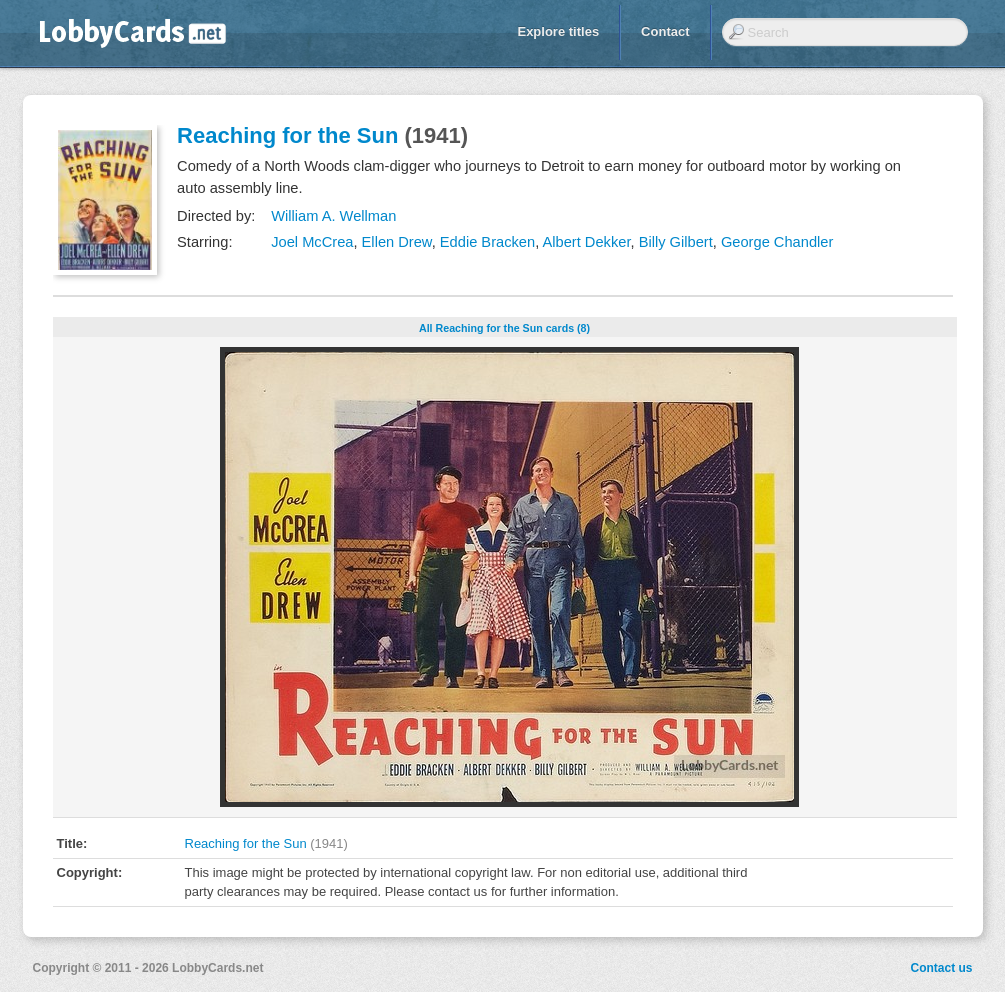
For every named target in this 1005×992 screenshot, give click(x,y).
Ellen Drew (397, 242)
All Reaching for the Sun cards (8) (504, 328)
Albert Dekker (586, 242)
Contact (665, 31)
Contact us (941, 968)
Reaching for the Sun (287, 135)
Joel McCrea (312, 242)
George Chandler (777, 242)
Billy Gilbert (676, 242)
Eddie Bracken (487, 242)
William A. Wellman (333, 216)
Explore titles (558, 31)
